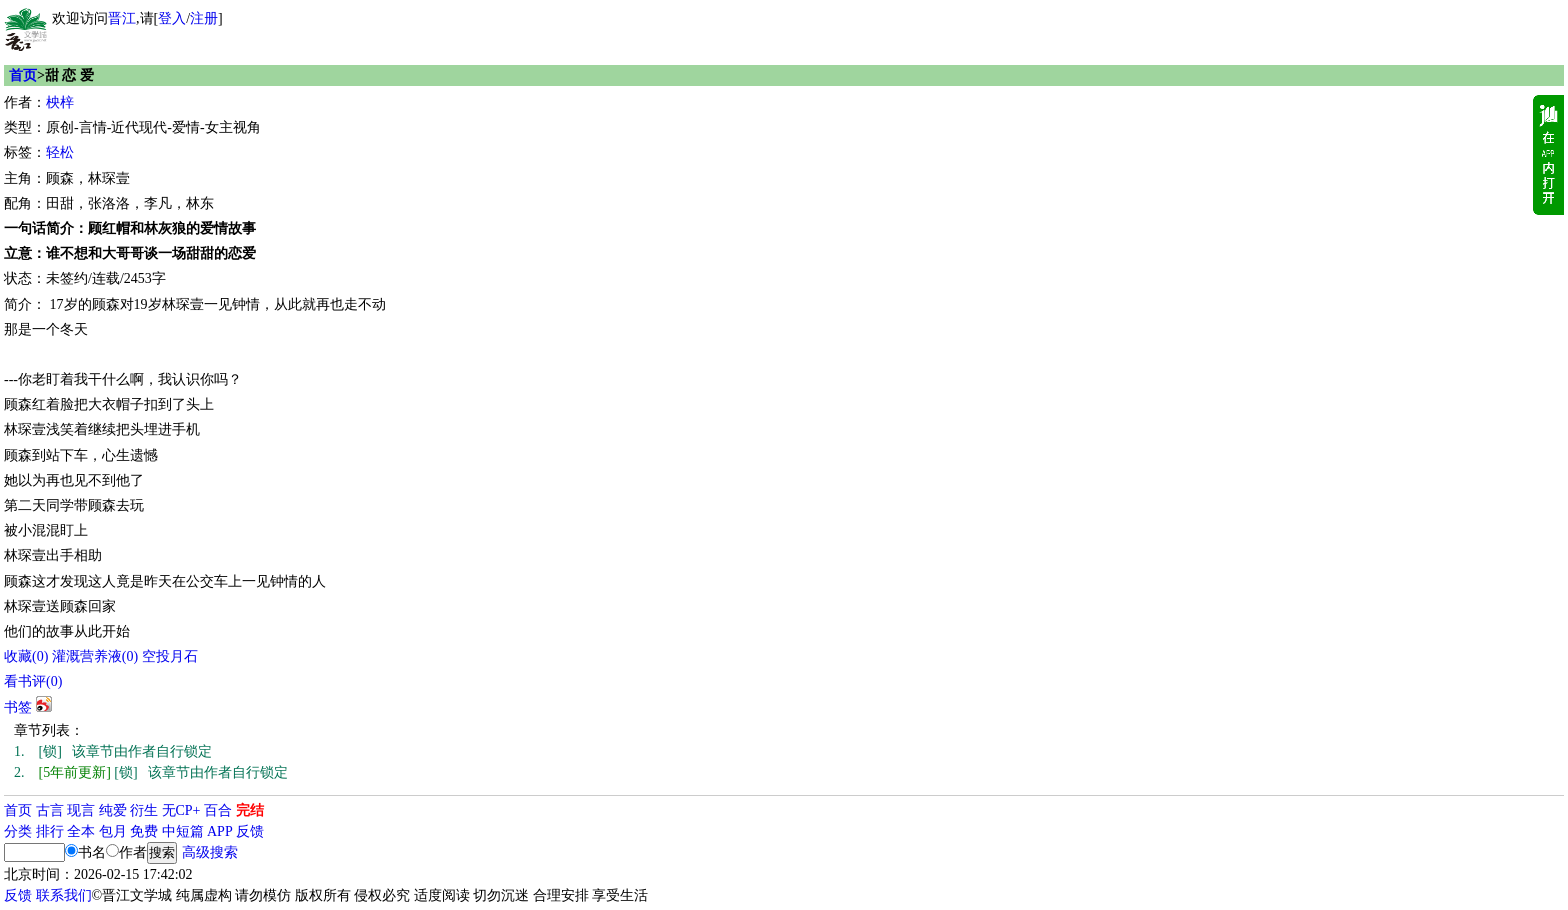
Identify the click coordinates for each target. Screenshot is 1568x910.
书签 (18, 707)
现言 (81, 810)
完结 (250, 810)
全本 (81, 831)
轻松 (60, 152)
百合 (218, 810)
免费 (144, 831)
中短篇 (183, 831)
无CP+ (181, 810)
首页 (23, 75)
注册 (204, 18)
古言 (50, 810)
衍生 (144, 810)
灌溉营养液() (95, 656)
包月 (113, 831)
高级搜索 (210, 852)
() (26, 656)
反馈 (250, 831)
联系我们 (64, 895)
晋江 (122, 18)
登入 (172, 18)
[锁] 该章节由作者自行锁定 (113, 751)
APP (220, 831)
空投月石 (170, 656)
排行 (50, 831)
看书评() (33, 681)
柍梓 (60, 102)
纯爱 (113, 810)
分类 (18, 831)
